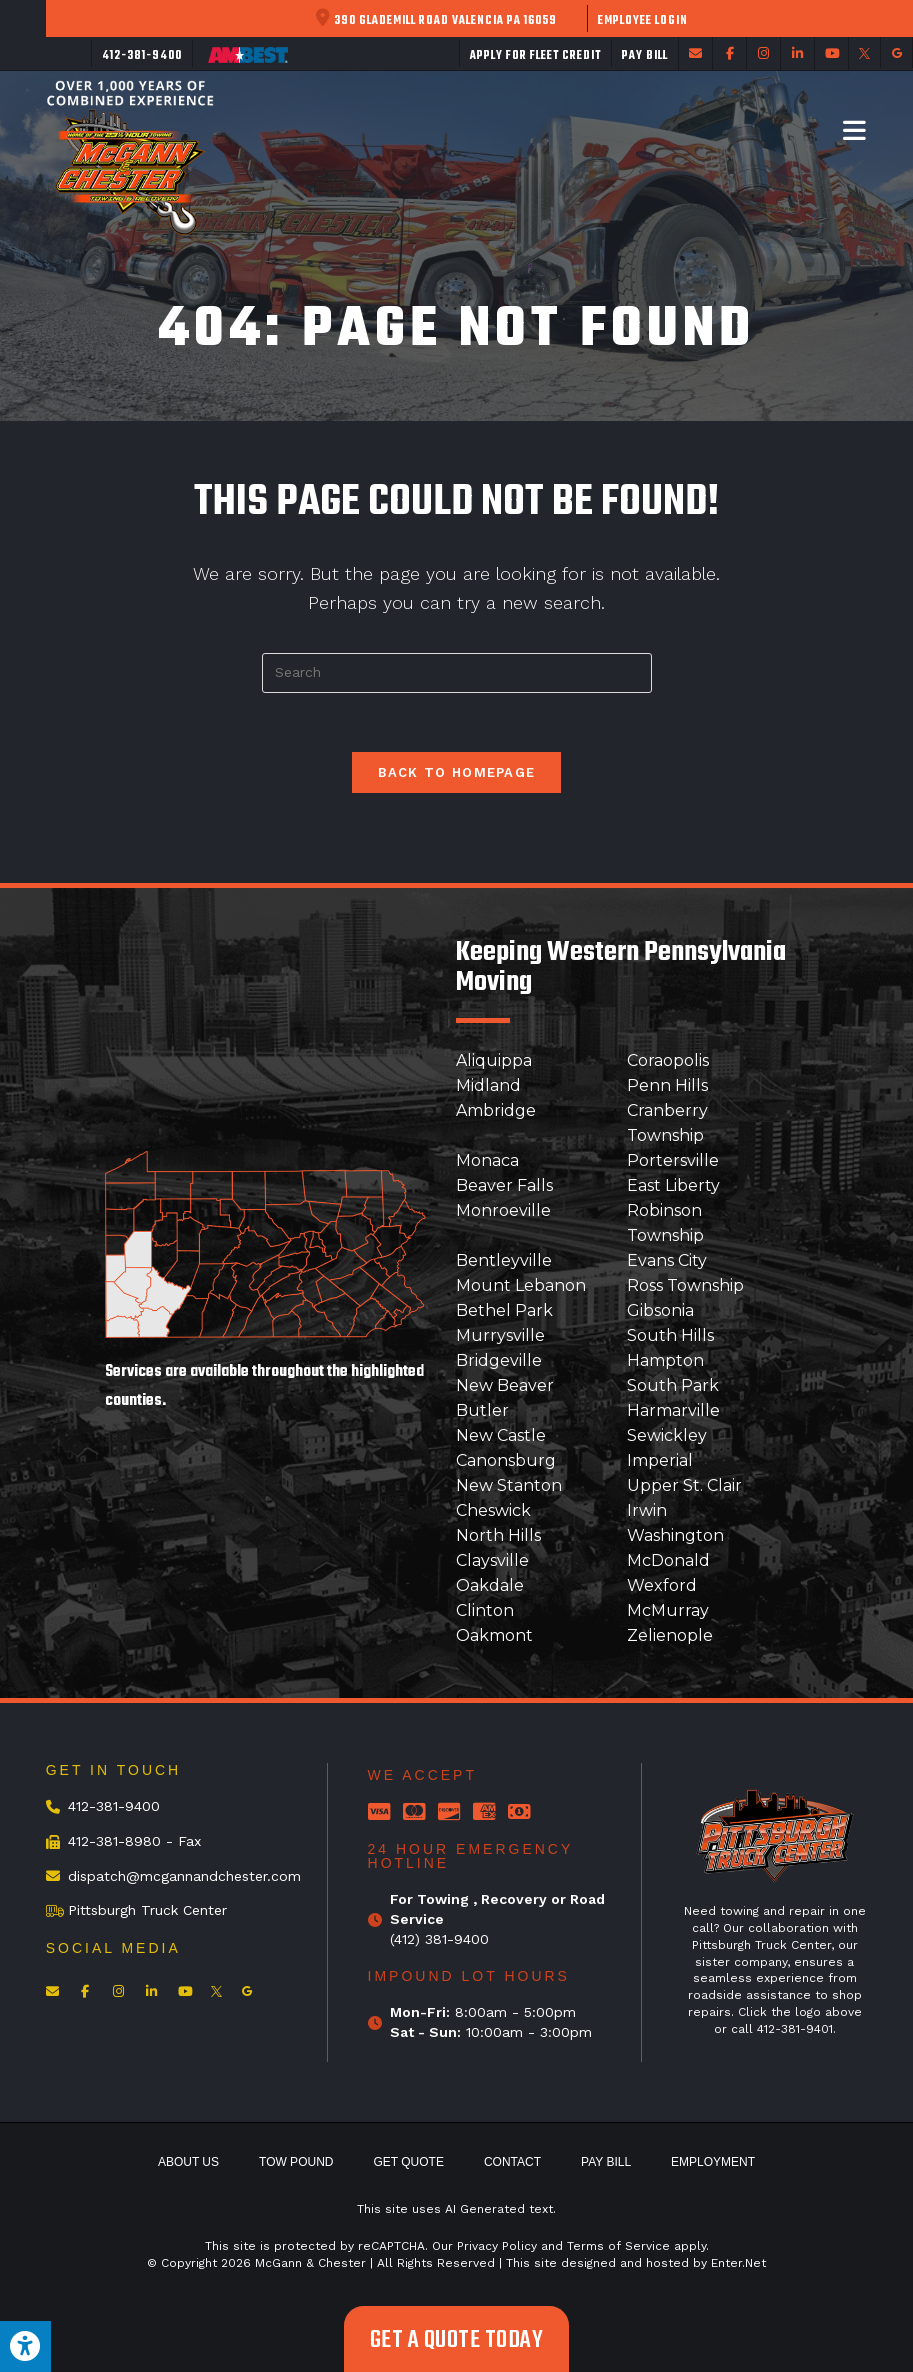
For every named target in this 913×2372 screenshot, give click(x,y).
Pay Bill (606, 2163)
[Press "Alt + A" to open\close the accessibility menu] (25, 2346)
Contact (512, 2163)
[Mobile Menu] (855, 130)
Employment (713, 2163)
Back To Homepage (457, 773)
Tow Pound (296, 2163)
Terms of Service (618, 2247)
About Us (188, 2163)
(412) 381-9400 (439, 1939)
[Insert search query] (457, 673)
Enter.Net (738, 2264)
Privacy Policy (497, 2247)
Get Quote (408, 2163)
